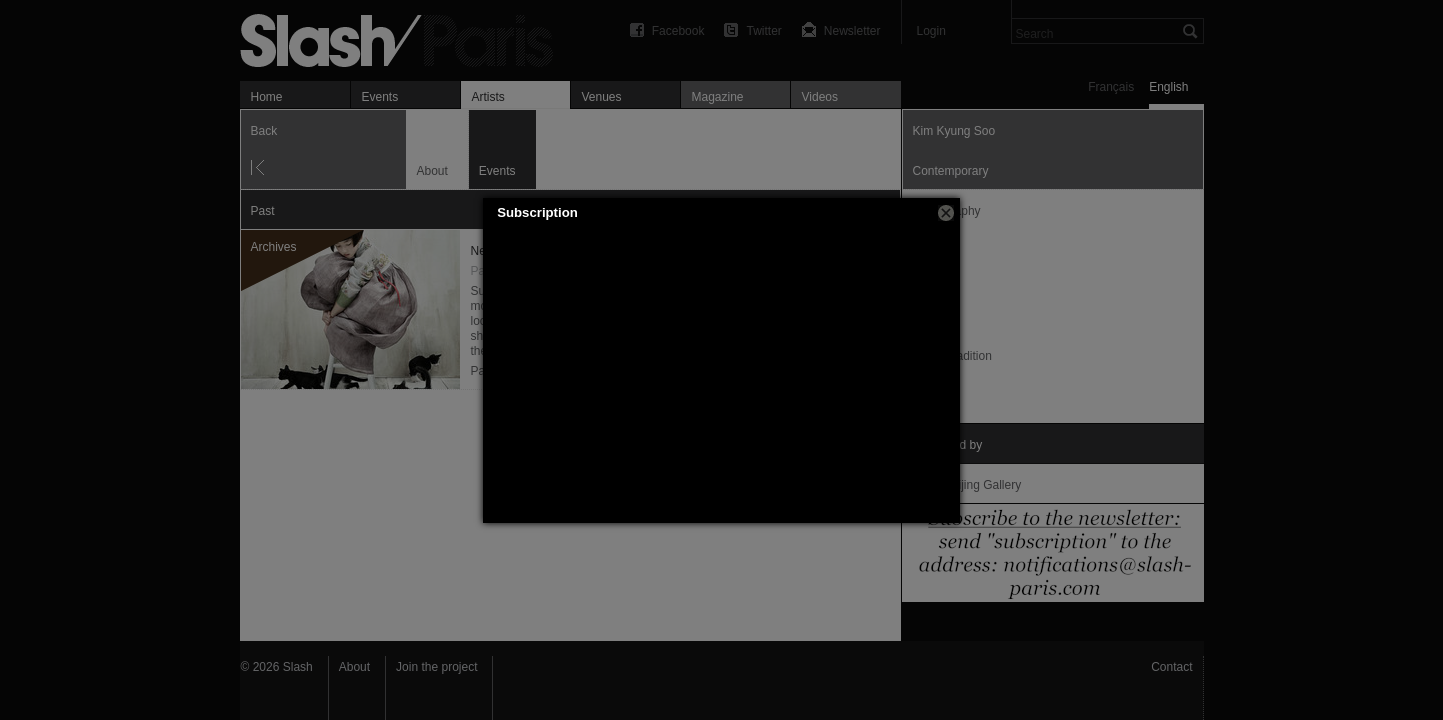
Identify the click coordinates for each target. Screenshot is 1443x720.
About (354, 667)
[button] (946, 213)
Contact (1171, 667)
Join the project (436, 667)
